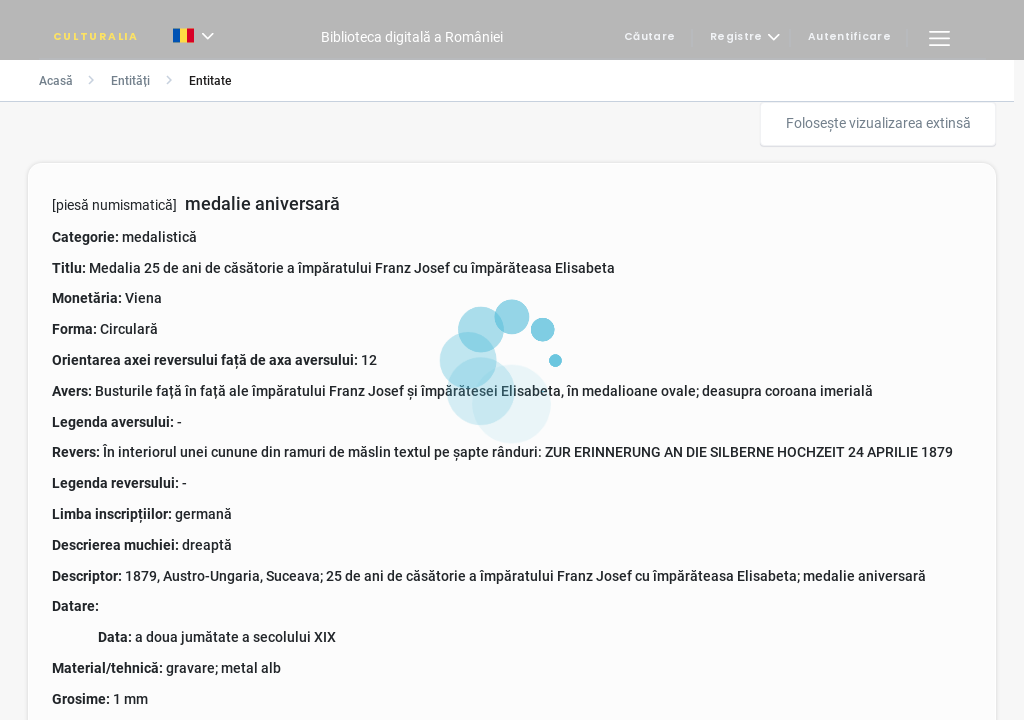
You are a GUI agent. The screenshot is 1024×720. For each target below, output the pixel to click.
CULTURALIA (96, 37)
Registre (736, 37)
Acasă (56, 81)
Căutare (649, 37)
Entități (130, 81)
